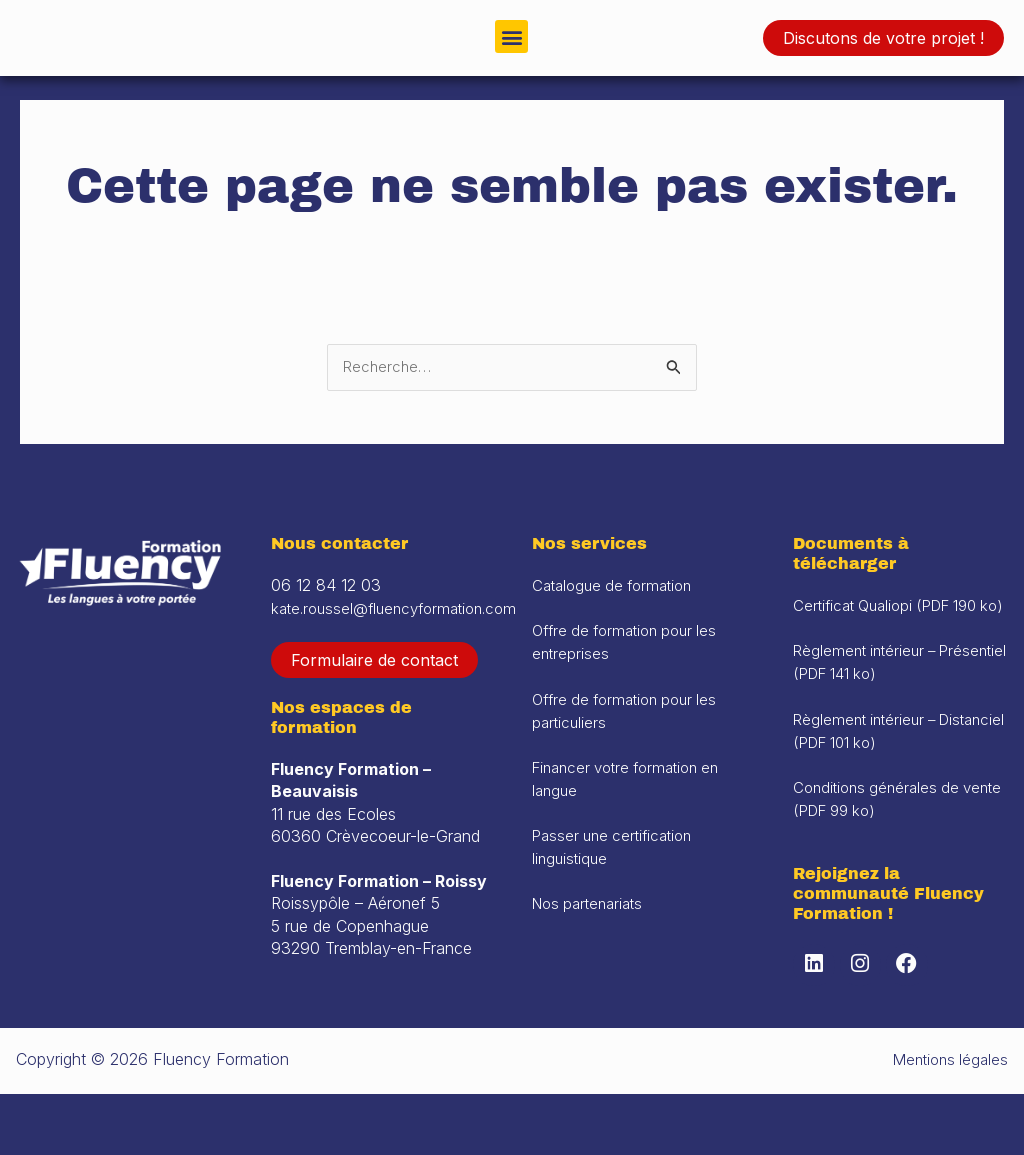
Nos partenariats (592, 942)
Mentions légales (947, 1121)
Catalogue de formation (618, 628)
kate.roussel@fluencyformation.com (402, 650)
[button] (511, 36)
